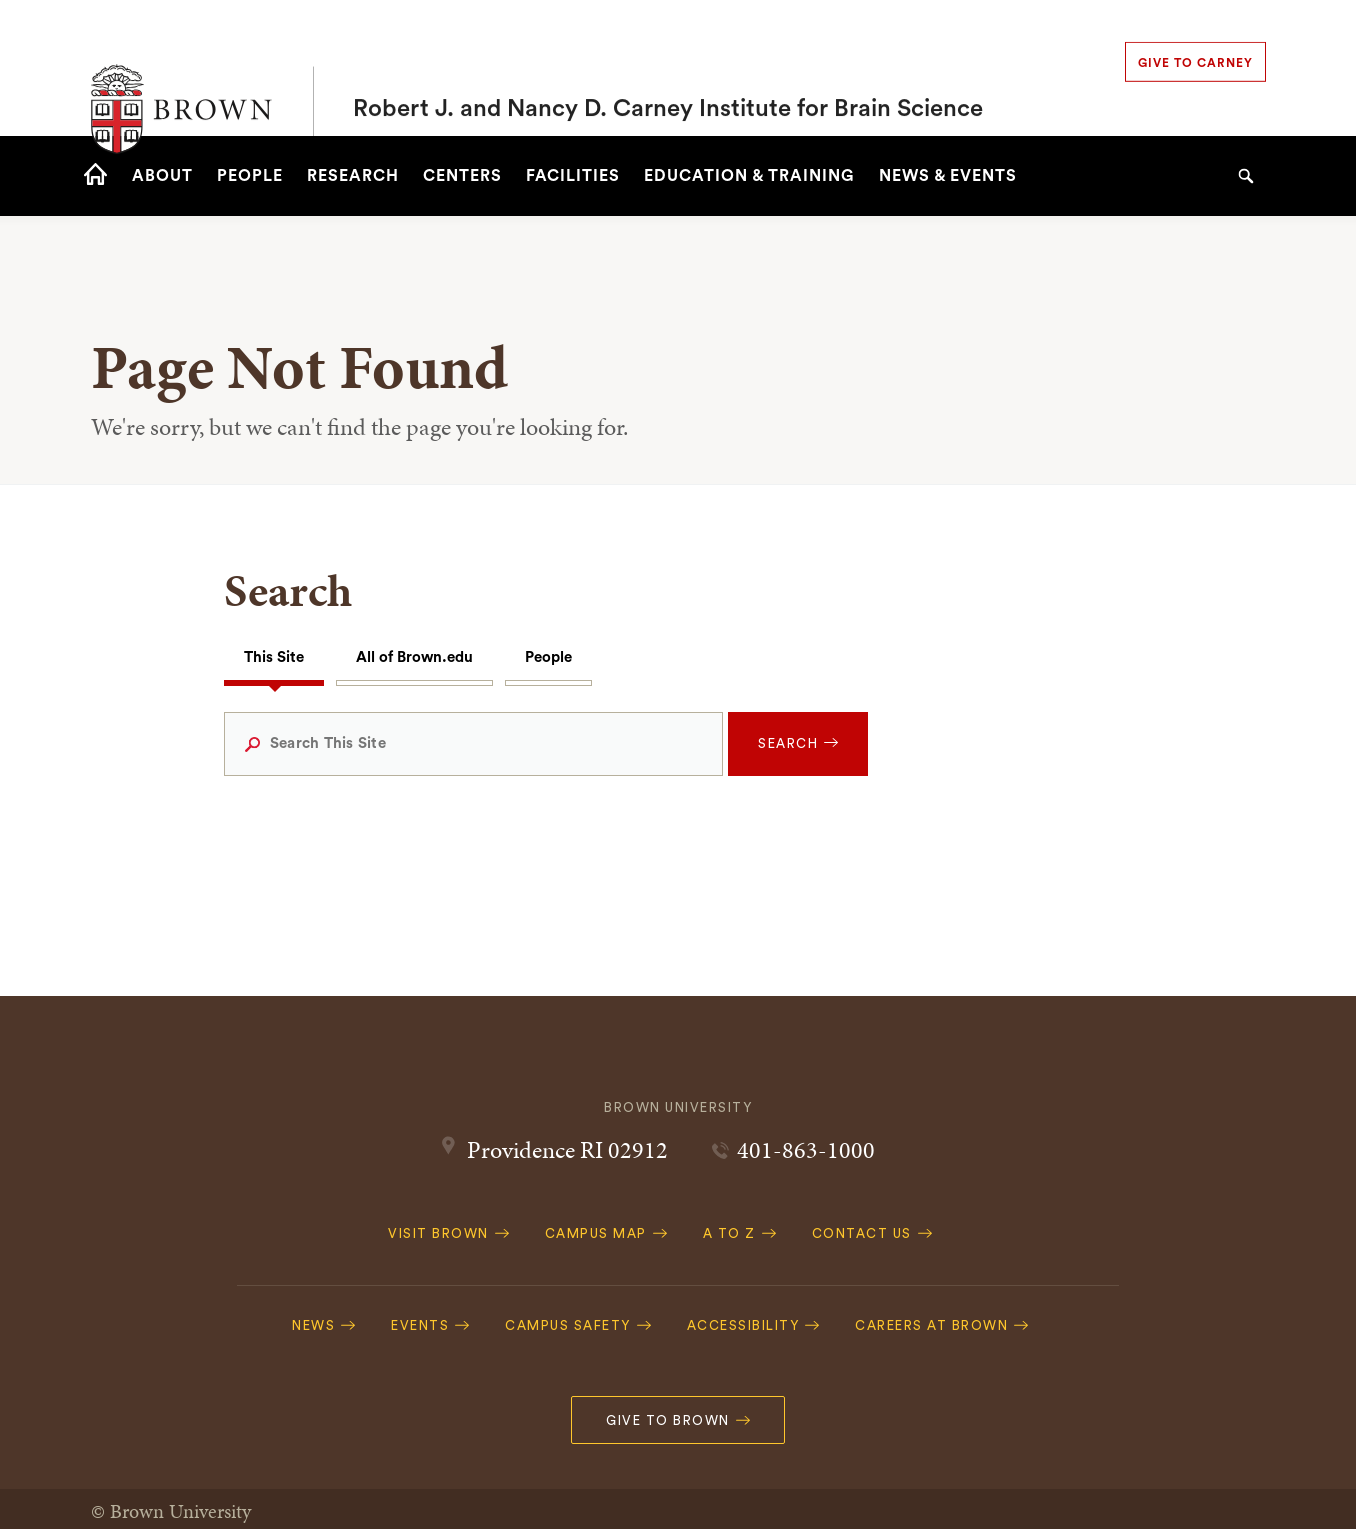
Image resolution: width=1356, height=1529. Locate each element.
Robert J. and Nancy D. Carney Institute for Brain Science (668, 68)
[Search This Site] (473, 744)
